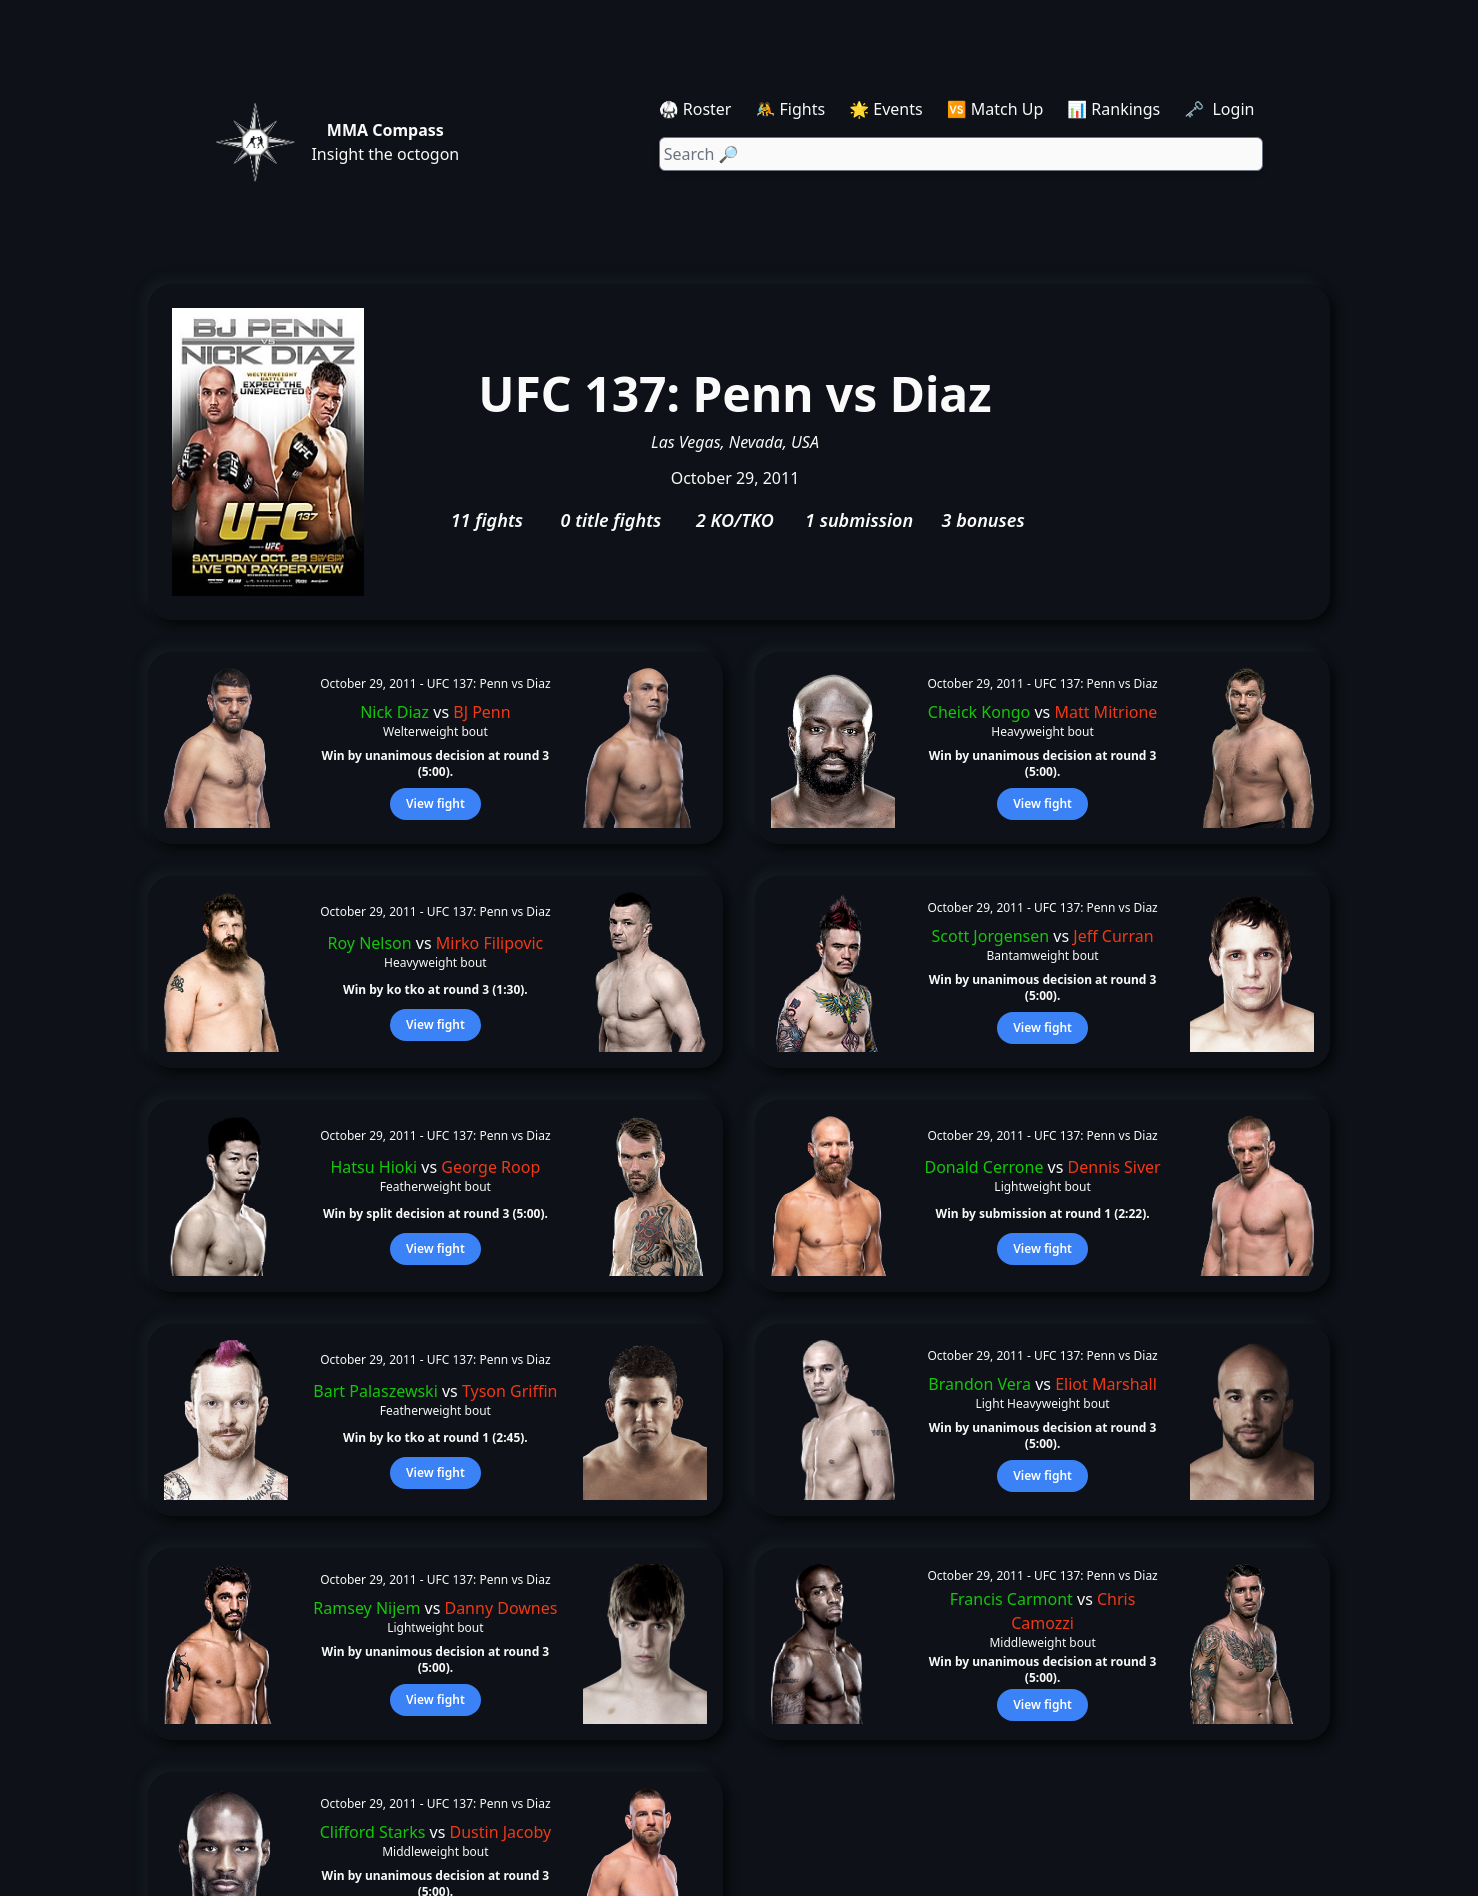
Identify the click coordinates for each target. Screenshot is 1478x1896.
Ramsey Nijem (366, 1608)
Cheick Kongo (979, 712)
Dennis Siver (1114, 1167)
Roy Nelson (370, 943)
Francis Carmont (1011, 1599)
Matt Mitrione (1105, 712)
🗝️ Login (1221, 109)
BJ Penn (481, 712)
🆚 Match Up (995, 109)
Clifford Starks (373, 1832)
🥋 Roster (695, 109)
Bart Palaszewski (375, 1391)
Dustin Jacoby (501, 1832)
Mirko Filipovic (489, 943)
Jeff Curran (1113, 936)
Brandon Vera (979, 1384)
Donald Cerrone (983, 1167)
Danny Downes (500, 1608)
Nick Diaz (394, 712)
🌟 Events (885, 109)
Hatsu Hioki (374, 1167)
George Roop (490, 1167)
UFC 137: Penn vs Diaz (489, 683)
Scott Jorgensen (991, 936)
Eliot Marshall (1106, 1384)
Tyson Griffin (510, 1391)
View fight (435, 803)
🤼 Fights (790, 109)
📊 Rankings (1113, 109)
